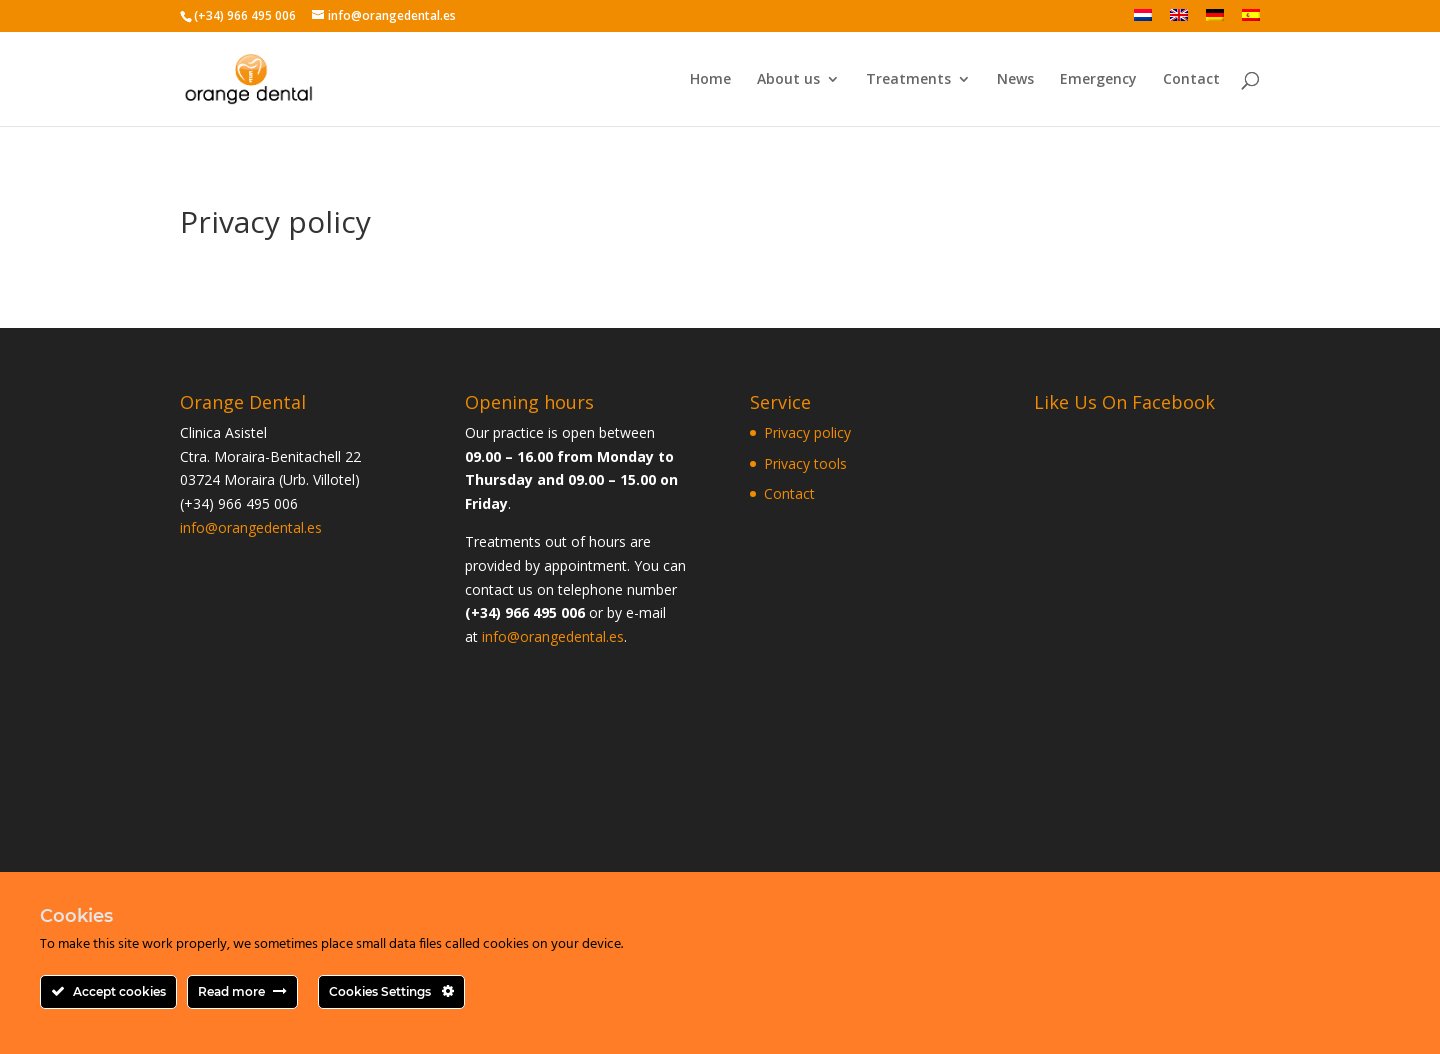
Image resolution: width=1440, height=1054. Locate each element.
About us (788, 80)
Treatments (908, 80)
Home (710, 80)
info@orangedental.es (251, 527)
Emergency (1098, 80)
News (1015, 80)
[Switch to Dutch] (1143, 20)
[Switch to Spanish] (1251, 20)
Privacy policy (807, 432)
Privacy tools (805, 463)
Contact (1191, 80)
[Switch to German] (1215, 20)
